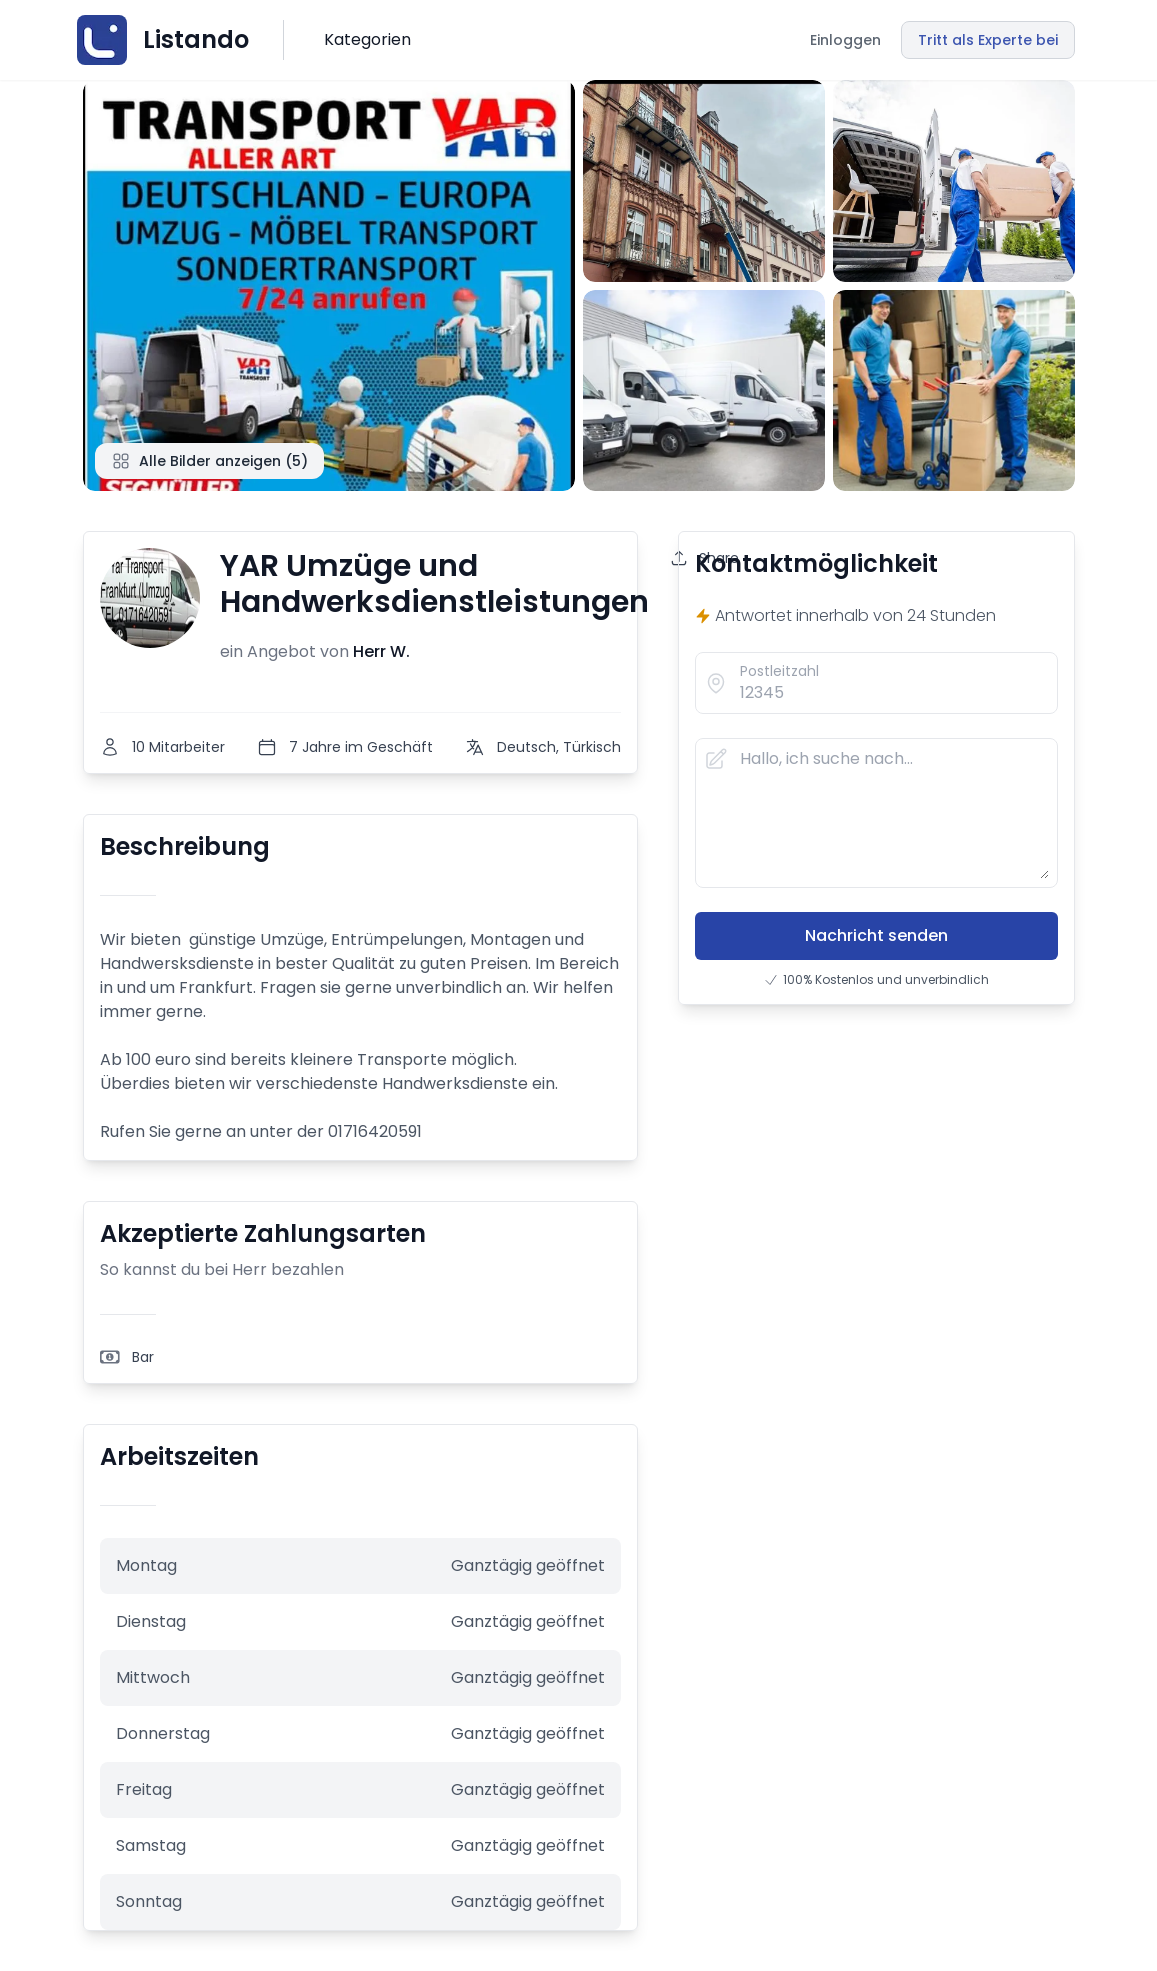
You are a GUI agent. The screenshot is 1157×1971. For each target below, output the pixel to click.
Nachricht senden (876, 935)
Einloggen (845, 40)
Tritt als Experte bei (988, 40)
